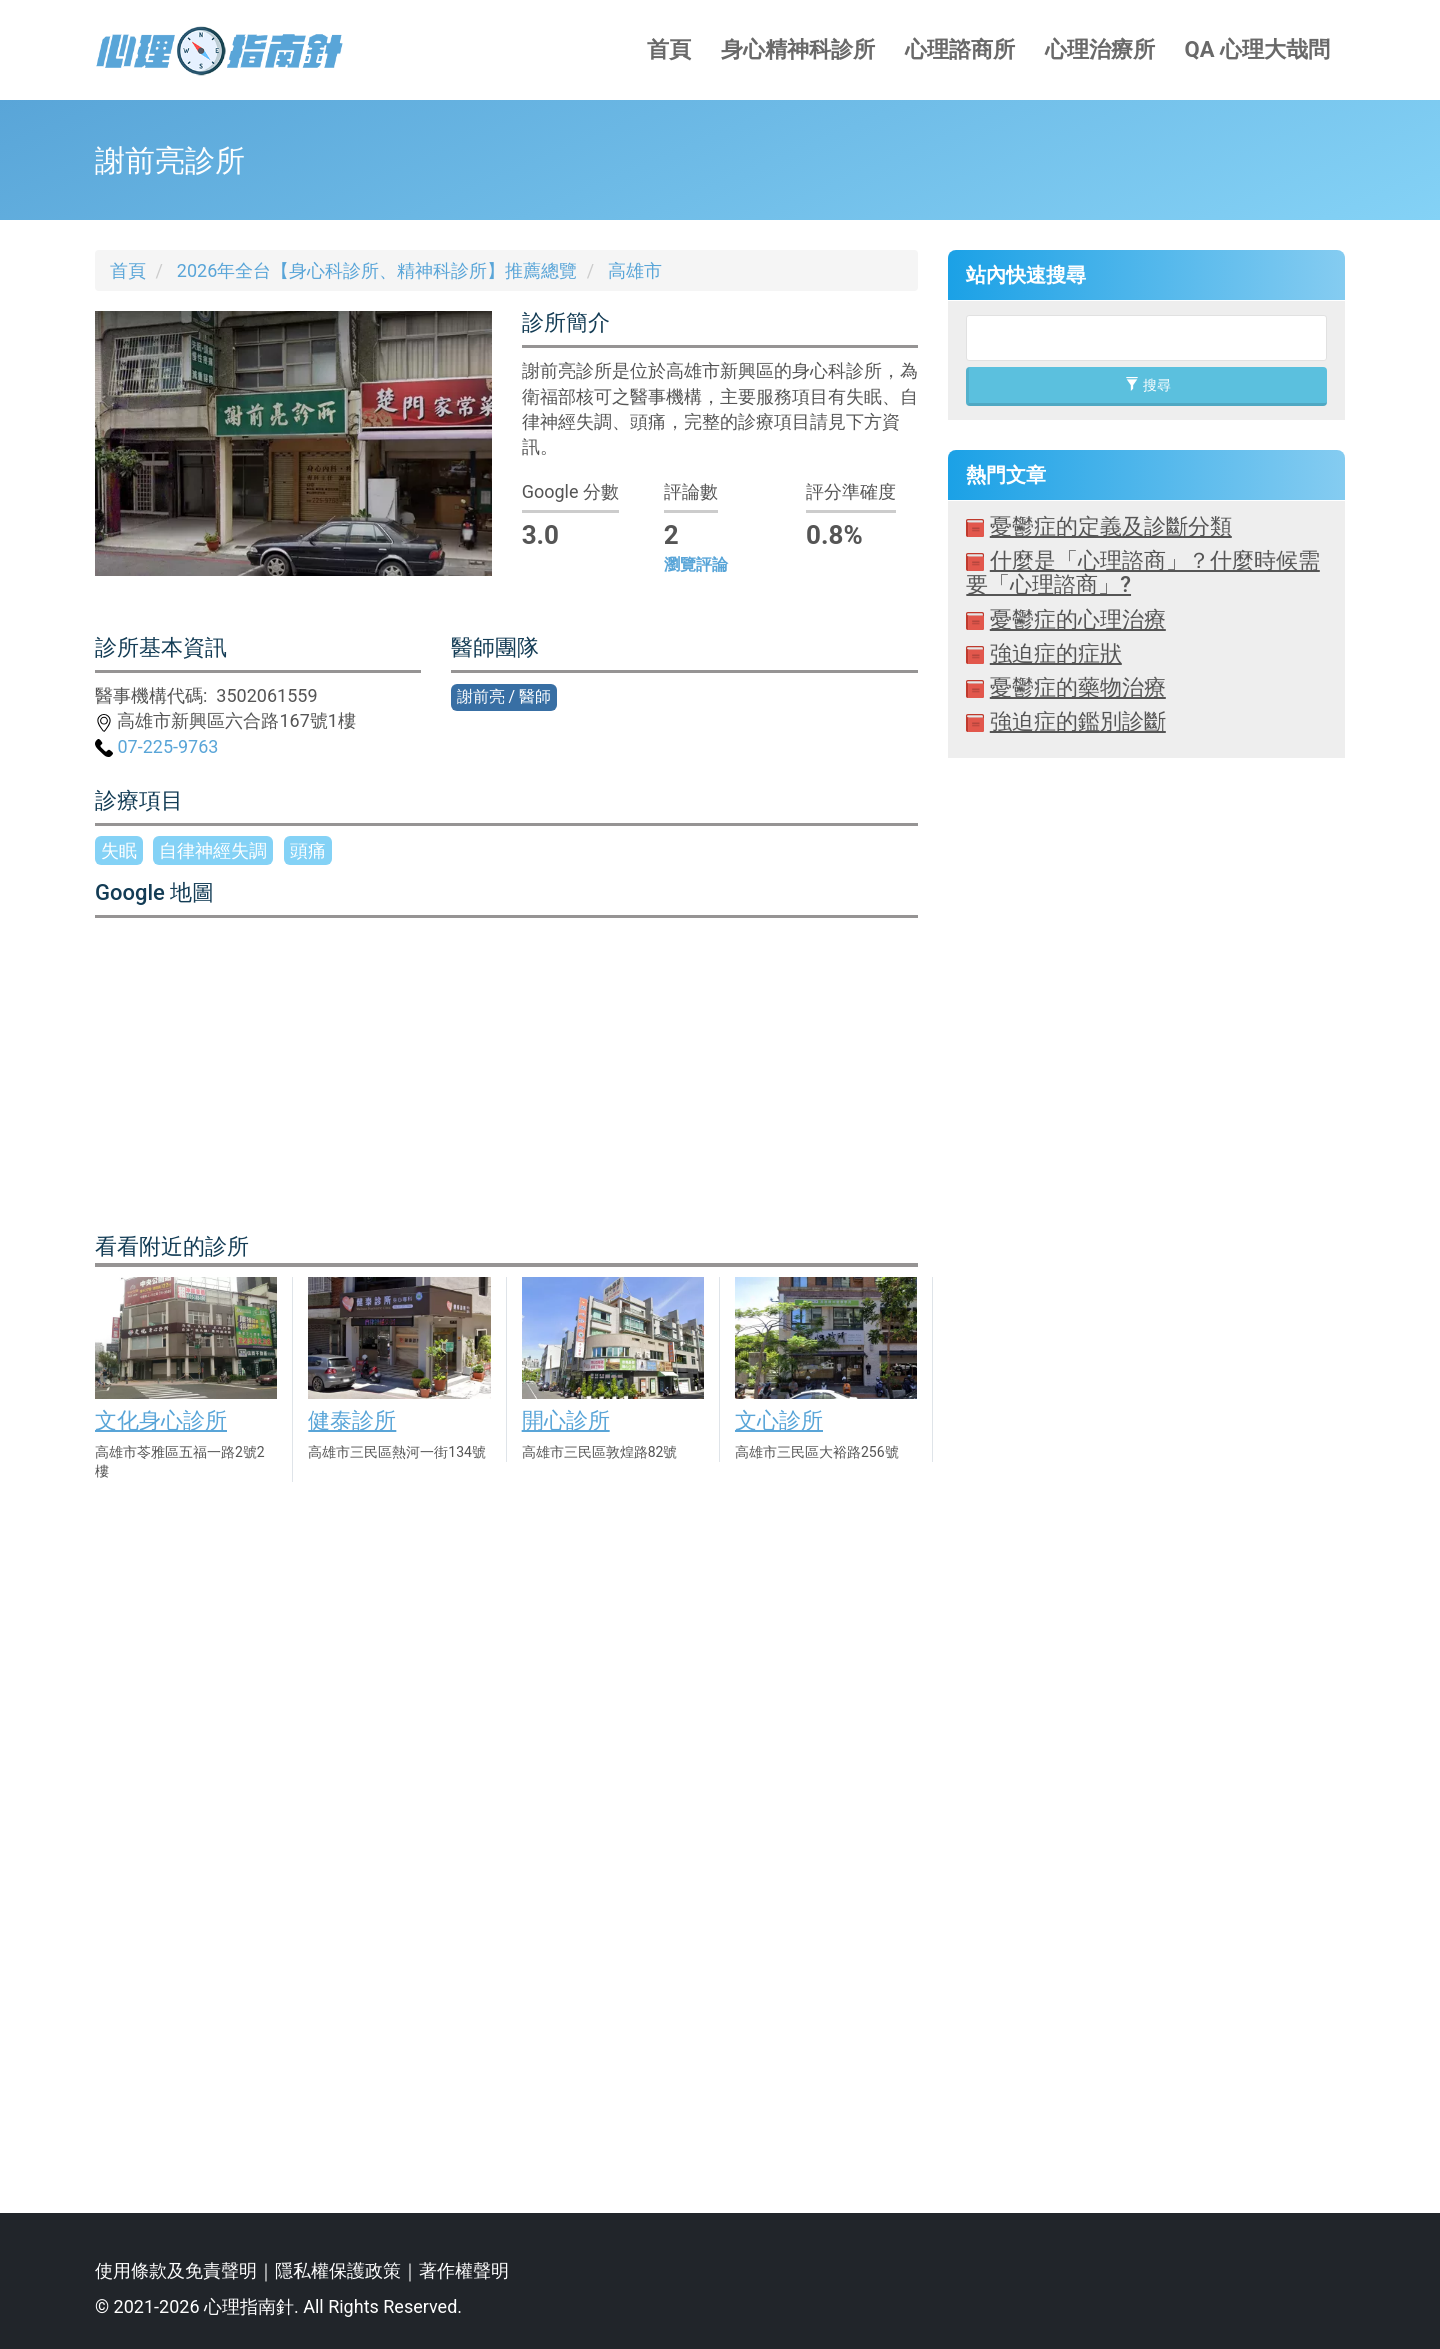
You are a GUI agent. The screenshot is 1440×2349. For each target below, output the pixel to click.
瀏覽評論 (696, 564)
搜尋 (1147, 385)
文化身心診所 (161, 1420)
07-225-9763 (156, 746)
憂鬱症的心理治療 (1078, 619)
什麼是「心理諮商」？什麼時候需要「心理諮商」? (1142, 572)
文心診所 (779, 1420)
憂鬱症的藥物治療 (1078, 687)
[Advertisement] (1146, 1470)
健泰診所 (352, 1420)
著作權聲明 (464, 2270)
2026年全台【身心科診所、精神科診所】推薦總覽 (377, 270)
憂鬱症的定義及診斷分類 (1111, 526)
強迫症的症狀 (1056, 653)
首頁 (669, 49)
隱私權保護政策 (338, 2270)
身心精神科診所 (798, 49)
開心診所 (566, 1420)
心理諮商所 (960, 49)
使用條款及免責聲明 (176, 2270)
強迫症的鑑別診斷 (1078, 721)
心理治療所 (1100, 49)
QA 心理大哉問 (1257, 49)
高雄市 (635, 270)
